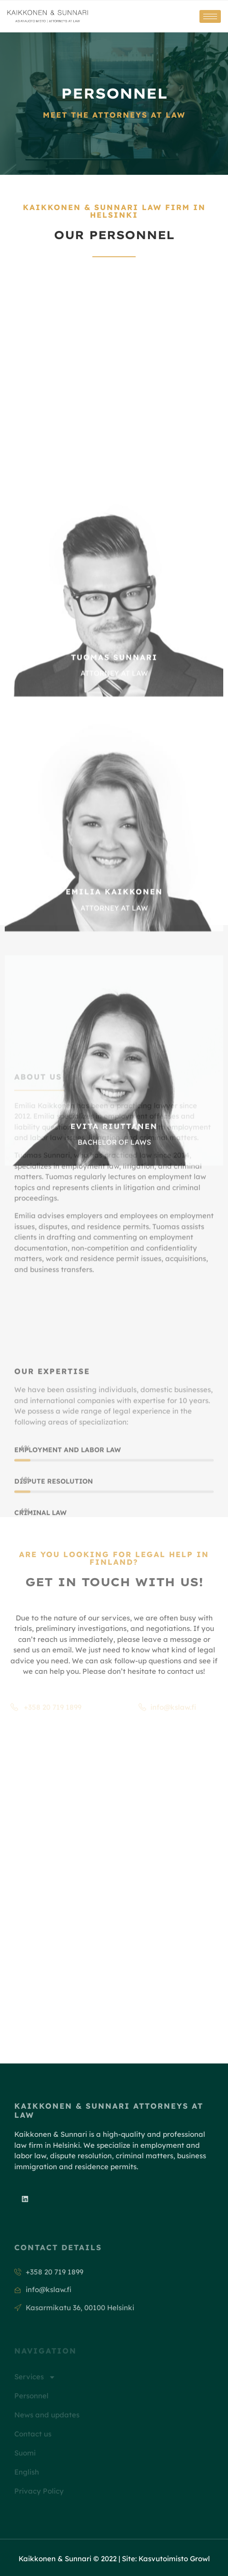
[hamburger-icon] (210, 16)
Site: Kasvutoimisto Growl (166, 2558)
